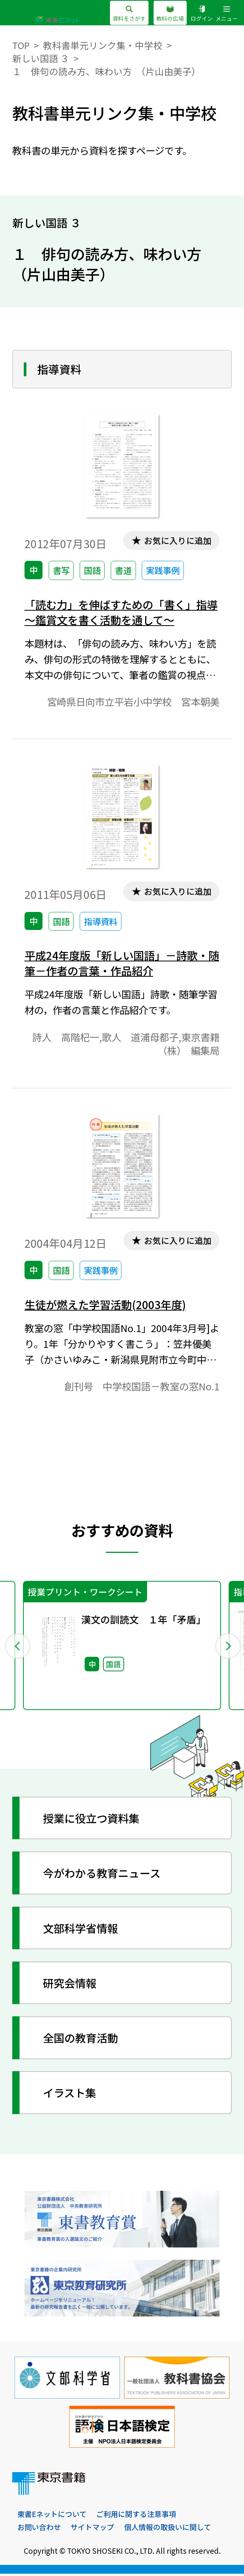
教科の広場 (170, 13)
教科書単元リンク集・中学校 (102, 45)
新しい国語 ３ (40, 57)
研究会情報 (71, 1985)
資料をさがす (129, 13)
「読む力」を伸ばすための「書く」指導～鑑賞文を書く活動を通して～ (119, 611)
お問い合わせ (39, 2529)
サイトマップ (92, 2529)
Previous (17, 1647)
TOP (20, 45)
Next (227, 1647)
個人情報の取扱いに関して (167, 2529)
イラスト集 (70, 2095)
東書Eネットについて (52, 2516)
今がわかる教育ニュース (104, 1875)
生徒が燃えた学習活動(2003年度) (107, 1305)
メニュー (227, 13)
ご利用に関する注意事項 (137, 2516)
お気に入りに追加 (177, 540)
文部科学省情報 (82, 1930)
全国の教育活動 (82, 2040)
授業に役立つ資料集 (93, 1820)
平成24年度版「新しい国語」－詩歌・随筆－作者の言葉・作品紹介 (120, 963)
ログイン (202, 13)
